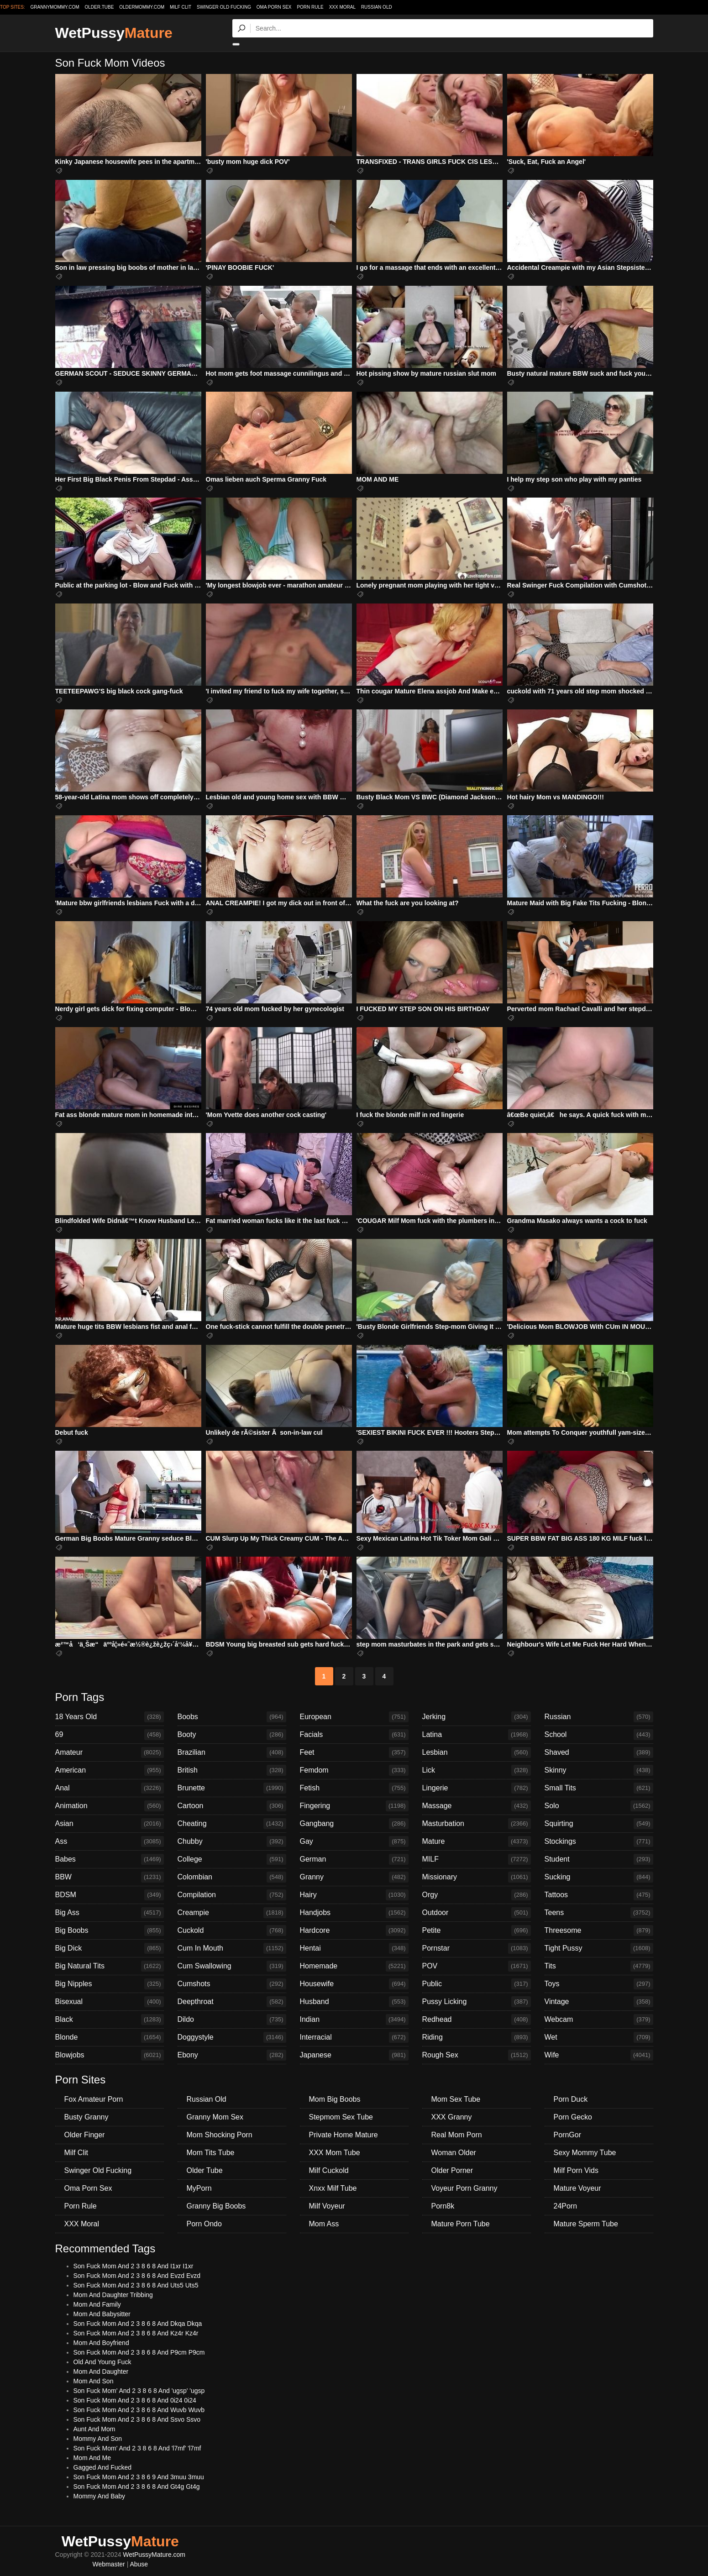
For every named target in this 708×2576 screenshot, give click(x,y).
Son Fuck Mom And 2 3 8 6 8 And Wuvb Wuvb (139, 2409)
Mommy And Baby (99, 2496)
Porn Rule (310, 7)
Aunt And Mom (94, 2429)
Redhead (476, 2019)
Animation (109, 1805)
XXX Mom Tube (334, 2152)
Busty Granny (86, 2117)
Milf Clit (180, 7)
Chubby (232, 1841)
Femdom (354, 1770)
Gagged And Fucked (102, 2467)
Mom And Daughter (101, 2371)
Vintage (599, 2001)
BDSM (109, 1894)
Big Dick (109, 1948)
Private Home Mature (343, 2135)
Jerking (476, 1716)
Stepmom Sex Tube (341, 2117)
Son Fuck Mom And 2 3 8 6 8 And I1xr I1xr (133, 2266)
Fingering (354, 1805)
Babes (109, 1859)
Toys (599, 1983)
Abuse (139, 2564)
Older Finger (84, 2135)
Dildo (232, 2019)
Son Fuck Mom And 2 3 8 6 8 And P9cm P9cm (139, 2352)
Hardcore (354, 1930)
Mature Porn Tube (460, 2224)
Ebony (232, 2055)
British (232, 1770)
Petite (476, 1930)
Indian (354, 2019)
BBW (109, 1877)
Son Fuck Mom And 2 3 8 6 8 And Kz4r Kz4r (136, 2333)
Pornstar (476, 1948)
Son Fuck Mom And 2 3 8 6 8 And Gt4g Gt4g (136, 2486)
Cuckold (232, 1930)
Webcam (599, 2019)
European (354, 1716)
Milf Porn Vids (576, 2170)
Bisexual (109, 2001)
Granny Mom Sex (215, 2117)
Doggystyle (232, 2037)
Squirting (599, 1823)
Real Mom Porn (456, 2135)
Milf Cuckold (329, 2170)
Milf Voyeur (327, 2206)
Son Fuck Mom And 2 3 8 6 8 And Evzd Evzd (137, 2275)
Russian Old (376, 7)
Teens (599, 1912)
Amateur (109, 1752)
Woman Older (453, 2152)
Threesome (599, 1930)
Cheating (232, 1823)
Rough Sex (476, 2055)
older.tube (99, 7)
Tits (599, 1966)
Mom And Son (93, 2381)
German (354, 1859)
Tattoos (599, 1894)
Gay (354, 1841)
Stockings (599, 1841)
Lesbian (476, 1752)
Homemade (354, 1966)
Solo (599, 1805)
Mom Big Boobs (335, 2099)
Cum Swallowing (232, 1966)
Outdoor (476, 1912)
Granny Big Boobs (216, 2206)
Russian (599, 1716)
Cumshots (232, 1983)
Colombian (232, 1877)
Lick (476, 1770)
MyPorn (199, 2188)
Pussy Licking (476, 2001)
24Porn (565, 2206)
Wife (599, 2055)
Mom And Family (97, 2304)
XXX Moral (342, 7)
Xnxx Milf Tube (333, 2188)
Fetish (354, 1788)
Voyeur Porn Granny (464, 2188)
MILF (476, 1859)
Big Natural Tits (109, 1966)
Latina (476, 1734)
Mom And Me (92, 2457)
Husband (354, 2001)
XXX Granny (451, 2117)
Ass (109, 1841)
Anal (109, 1788)
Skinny (599, 1770)
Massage (476, 1805)
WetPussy (114, 33)
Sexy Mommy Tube (585, 2152)
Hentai (354, 1948)
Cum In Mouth (232, 1948)
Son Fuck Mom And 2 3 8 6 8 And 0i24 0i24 (134, 2400)
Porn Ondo (204, 2224)
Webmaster (108, 2564)
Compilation (232, 1894)
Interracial (354, 2037)
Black (109, 2019)
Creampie (232, 1912)
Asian (109, 1823)
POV (476, 1966)
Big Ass (109, 1912)
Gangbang (354, 1823)
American (109, 1770)
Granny (354, 1877)
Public (476, 1983)
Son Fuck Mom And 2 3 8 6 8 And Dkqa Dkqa (137, 2323)
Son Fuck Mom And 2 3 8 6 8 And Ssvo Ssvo (137, 2419)
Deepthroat (232, 2001)
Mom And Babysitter (102, 2314)
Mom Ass (324, 2224)
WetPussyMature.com (154, 2554)
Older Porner (452, 2170)
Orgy (476, 1894)
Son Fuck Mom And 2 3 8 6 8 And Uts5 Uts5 (136, 2285)
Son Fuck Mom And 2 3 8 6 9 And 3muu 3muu (138, 2477)
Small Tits (599, 1788)
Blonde (109, 2037)
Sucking (599, 1877)
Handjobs (354, 1912)
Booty (232, 1734)
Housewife (354, 1983)
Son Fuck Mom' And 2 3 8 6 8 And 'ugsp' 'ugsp (139, 2390)
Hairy (354, 1894)
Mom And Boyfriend (101, 2342)
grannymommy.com (55, 7)
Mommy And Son (97, 2438)
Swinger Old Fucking (224, 7)
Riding (476, 2037)
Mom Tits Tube (211, 2152)
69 (109, 1734)
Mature (476, 1841)
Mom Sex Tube (456, 2099)
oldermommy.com (141, 7)
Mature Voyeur (577, 2188)
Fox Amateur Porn (93, 2099)
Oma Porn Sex (274, 7)
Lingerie (476, 1788)
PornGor (567, 2135)
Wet (599, 2037)
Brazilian (232, 1752)
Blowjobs (109, 2055)
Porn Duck (571, 2099)
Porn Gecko (573, 2117)
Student (599, 1859)
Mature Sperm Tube (586, 2224)
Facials (354, 1734)
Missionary (476, 1877)
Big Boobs (109, 1930)
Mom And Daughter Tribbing (113, 2294)
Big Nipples (109, 1983)
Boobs (232, 1716)
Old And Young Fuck (102, 2362)
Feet (354, 1752)
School (599, 1734)
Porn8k (443, 2206)
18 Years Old (109, 1716)
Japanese (354, 2055)
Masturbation (476, 1823)
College (232, 1859)
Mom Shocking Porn (219, 2135)
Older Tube (205, 2170)
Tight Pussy (599, 1948)
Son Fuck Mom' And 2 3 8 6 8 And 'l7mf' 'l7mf (137, 2448)
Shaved (599, 1752)
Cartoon (232, 1805)
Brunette (232, 1788)
